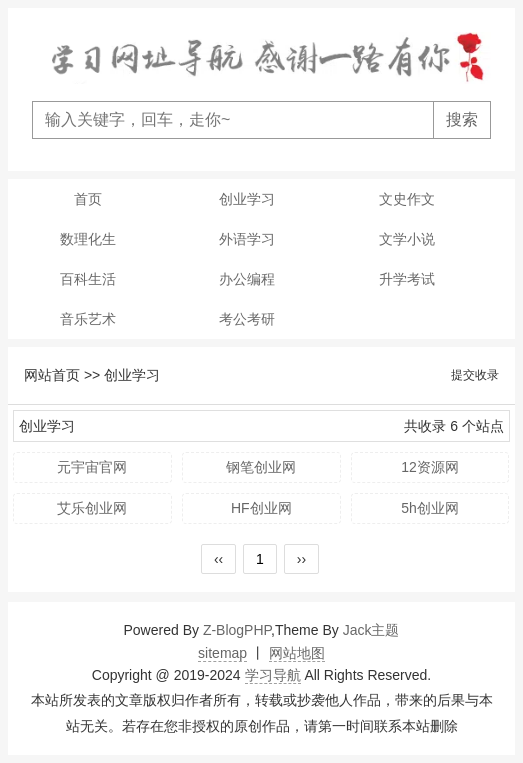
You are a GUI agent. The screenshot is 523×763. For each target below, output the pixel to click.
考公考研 (247, 319)
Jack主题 (371, 630)
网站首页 (52, 375)
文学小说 (407, 239)
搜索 (462, 119)
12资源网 (430, 467)
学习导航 (273, 675)
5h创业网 (430, 508)
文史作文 (407, 199)
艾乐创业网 (92, 508)
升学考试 (407, 279)
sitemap (222, 653)
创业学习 (247, 199)
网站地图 (297, 653)
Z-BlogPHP (237, 630)
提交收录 (475, 375)
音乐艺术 (88, 319)
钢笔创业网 (261, 467)
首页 (88, 199)
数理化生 (88, 239)
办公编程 (247, 279)
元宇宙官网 (92, 467)
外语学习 (247, 239)
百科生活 (88, 279)
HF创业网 (261, 508)
